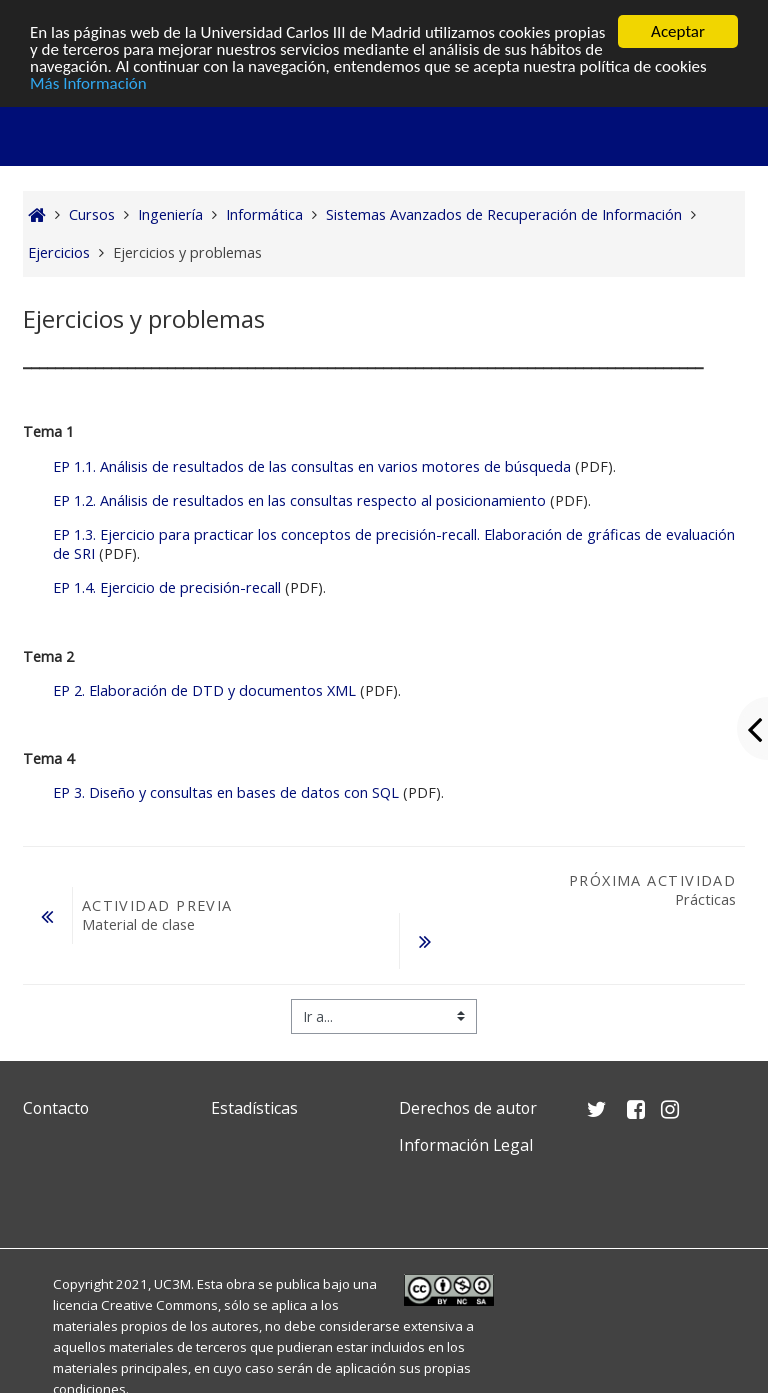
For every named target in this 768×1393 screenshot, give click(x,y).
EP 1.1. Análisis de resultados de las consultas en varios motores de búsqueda (312, 466)
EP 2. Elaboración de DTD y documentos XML (204, 690)
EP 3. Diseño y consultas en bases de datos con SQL (226, 792)
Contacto (56, 1108)
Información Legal (466, 1145)
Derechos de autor (468, 1108)
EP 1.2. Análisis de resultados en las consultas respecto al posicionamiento (299, 500)
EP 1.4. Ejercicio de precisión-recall (167, 587)
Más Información (88, 82)
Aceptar (678, 31)
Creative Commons (159, 1305)
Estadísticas (254, 1108)
